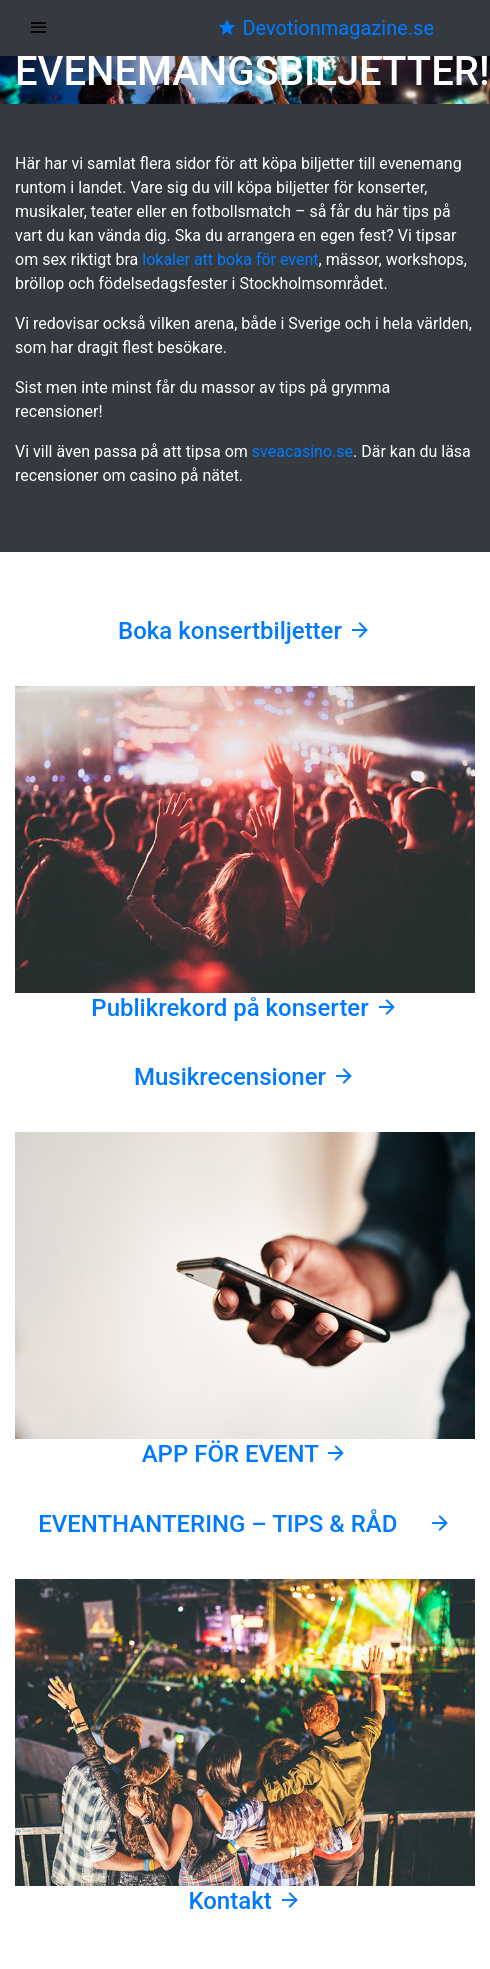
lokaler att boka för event (230, 259)
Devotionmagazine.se (325, 28)
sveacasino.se (302, 451)
